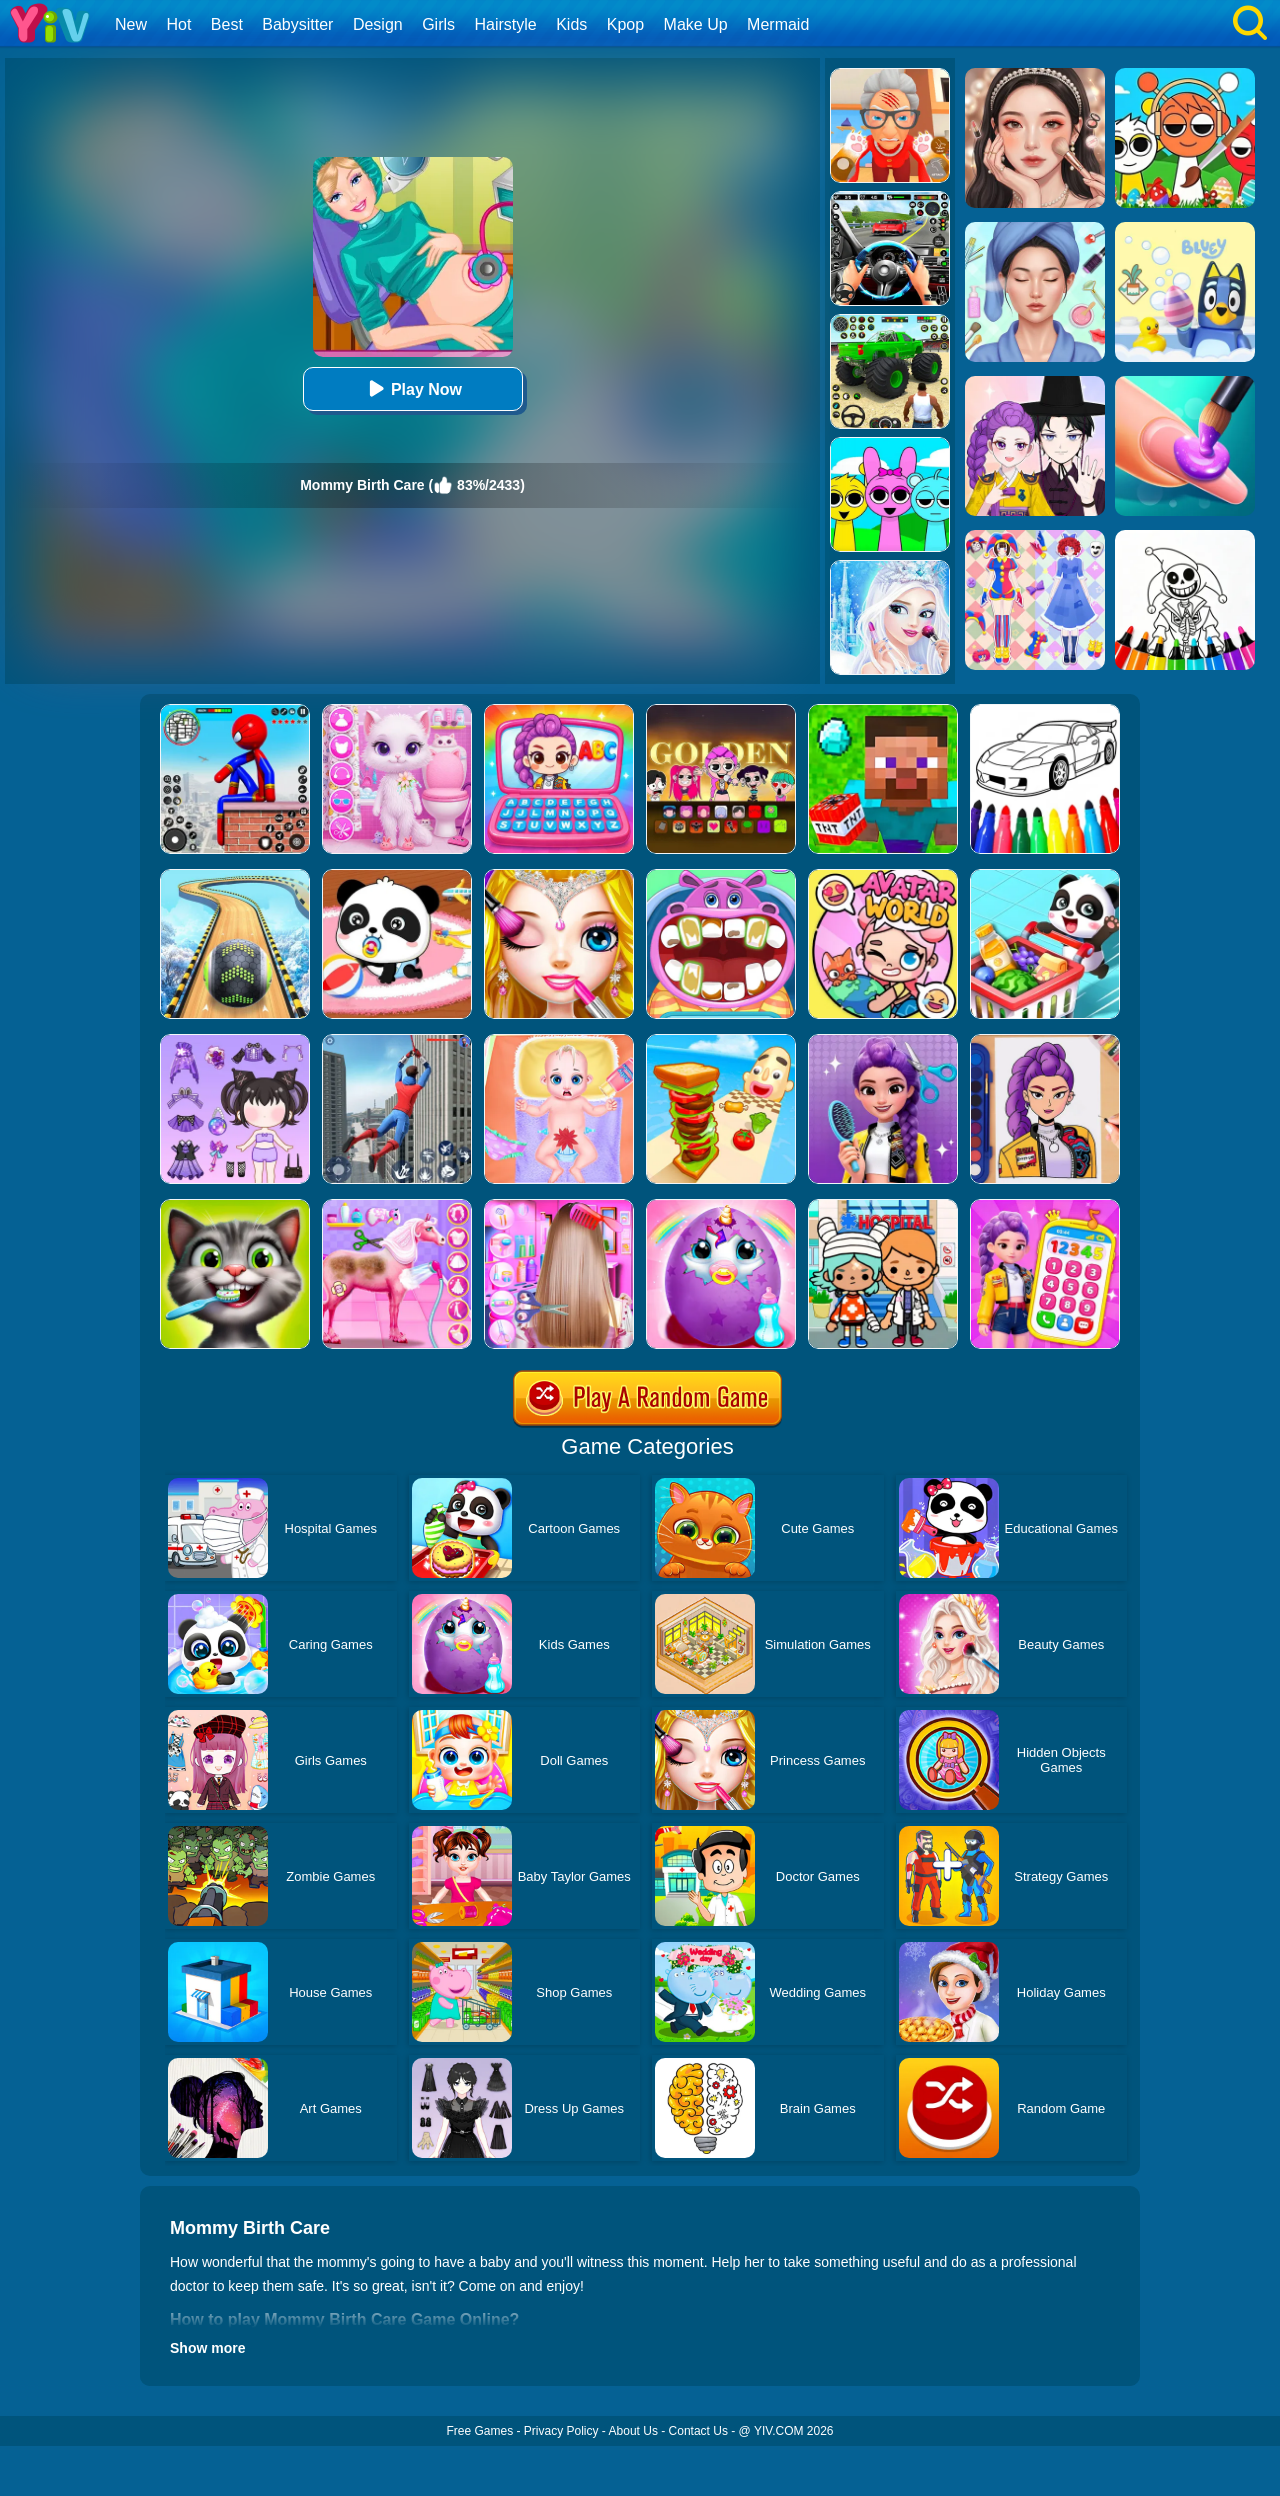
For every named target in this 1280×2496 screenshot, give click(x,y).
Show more (207, 2348)
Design (378, 24)
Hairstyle (506, 24)
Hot (178, 24)
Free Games (479, 2431)
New (131, 24)
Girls (438, 24)
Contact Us (698, 2431)
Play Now (412, 388)
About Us (633, 2431)
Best (227, 24)
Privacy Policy (561, 2431)
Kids (571, 24)
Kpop (625, 24)
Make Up (696, 24)
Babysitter (297, 24)
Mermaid (778, 24)
